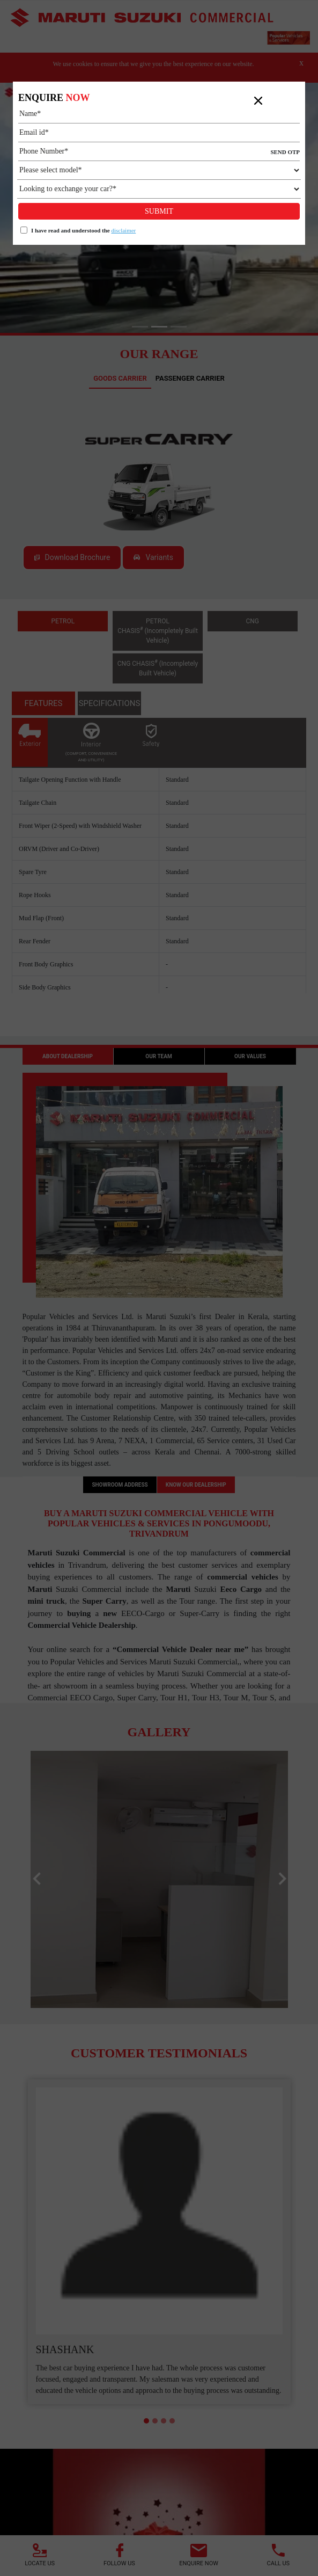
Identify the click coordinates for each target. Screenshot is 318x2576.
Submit (159, 211)
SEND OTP (285, 152)
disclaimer (123, 230)
